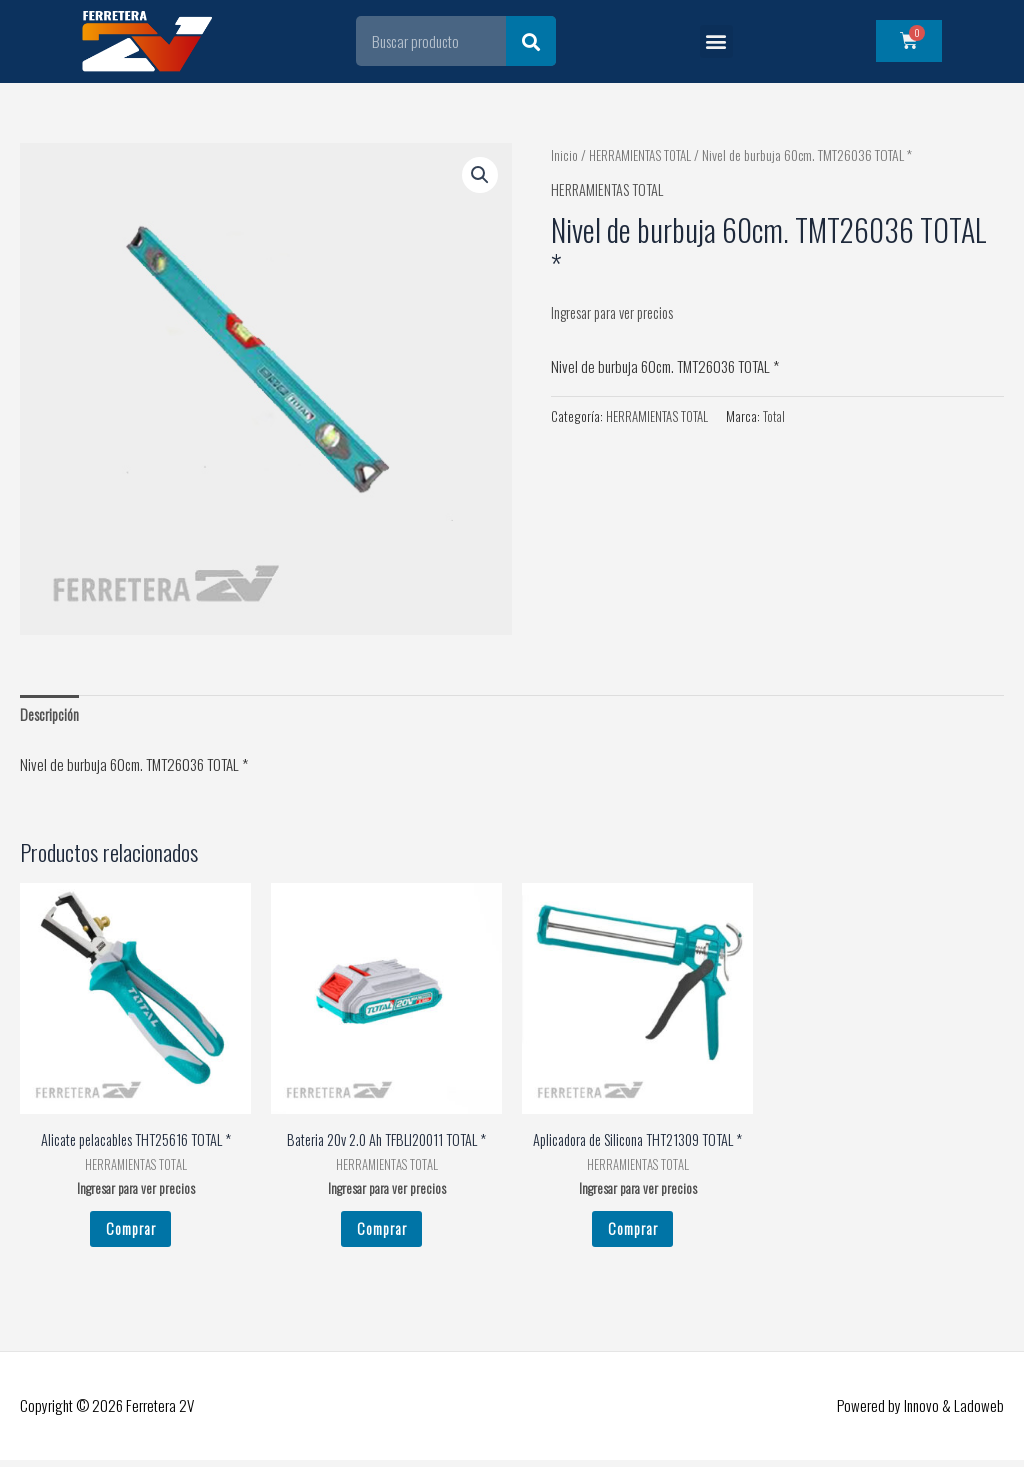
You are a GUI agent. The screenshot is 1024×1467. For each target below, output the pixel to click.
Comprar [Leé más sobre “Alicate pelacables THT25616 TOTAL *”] (130, 1233)
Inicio (564, 155)
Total (776, 416)
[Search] (531, 41)
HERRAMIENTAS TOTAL (641, 155)
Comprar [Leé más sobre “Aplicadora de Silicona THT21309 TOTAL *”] (632, 1233)
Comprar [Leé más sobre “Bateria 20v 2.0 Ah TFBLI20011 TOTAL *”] (381, 1233)
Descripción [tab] (51, 715)
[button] (716, 41)
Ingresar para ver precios (618, 312)
